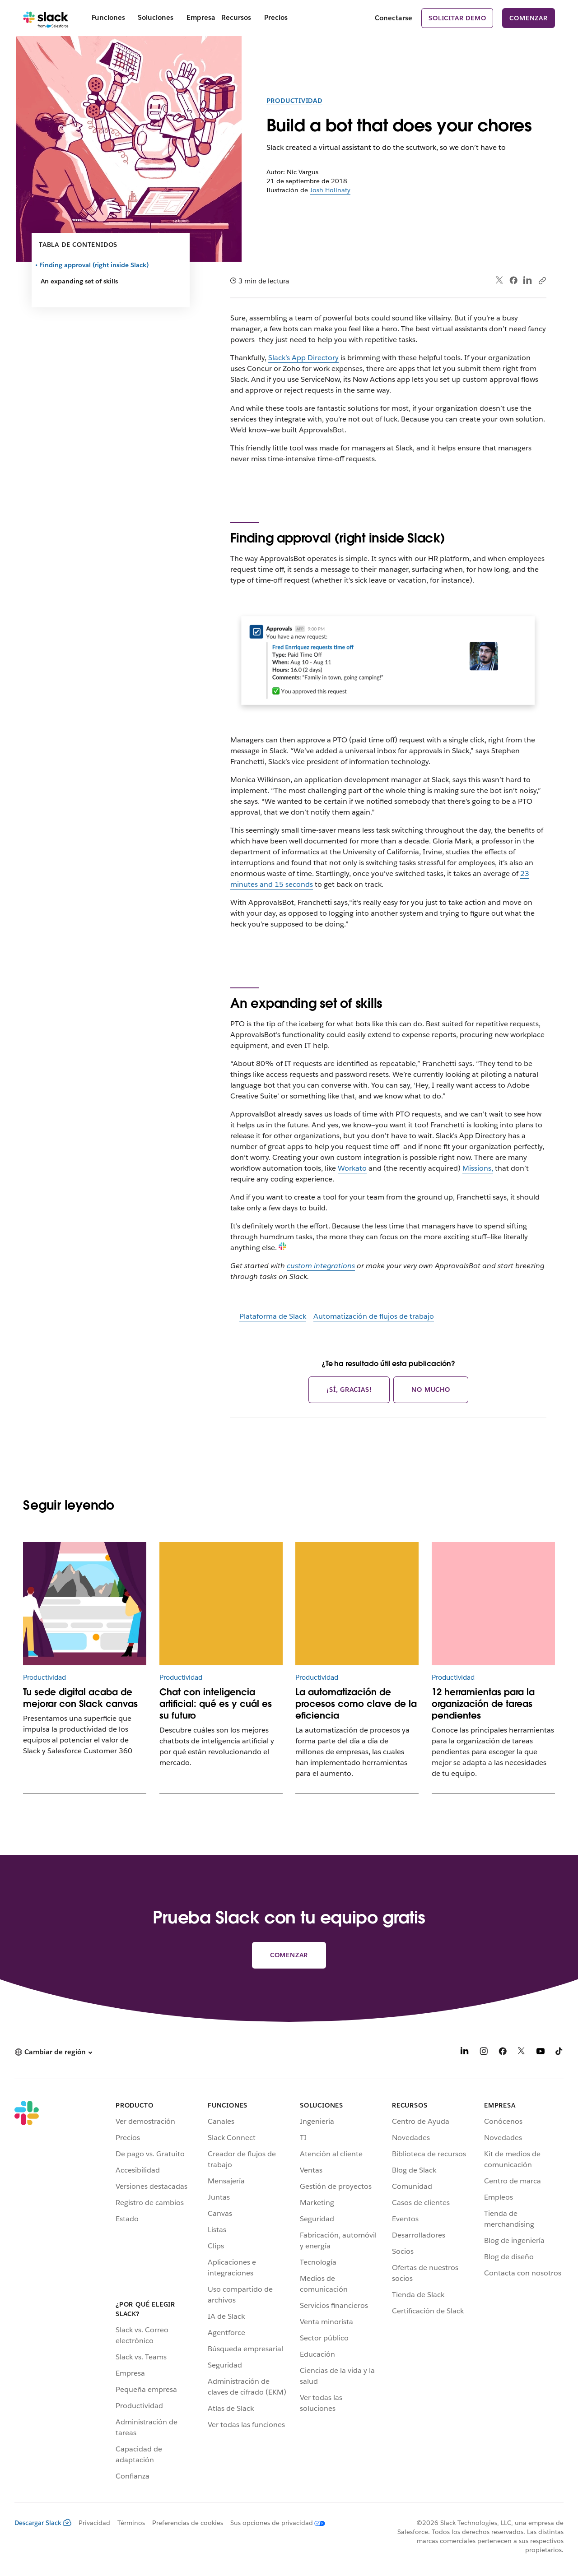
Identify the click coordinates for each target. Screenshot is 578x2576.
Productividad (294, 101)
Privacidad (94, 2523)
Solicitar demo (457, 18)
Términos (131, 2523)
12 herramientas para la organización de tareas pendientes (483, 1703)
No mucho (430, 1389)
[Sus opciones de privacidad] (274, 2523)
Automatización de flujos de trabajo (373, 1316)
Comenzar (528, 18)
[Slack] (46, 18)
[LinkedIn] (465, 2052)
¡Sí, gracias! (349, 1389)
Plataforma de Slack (272, 1316)
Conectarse (393, 18)
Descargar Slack (42, 2523)
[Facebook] (503, 2052)
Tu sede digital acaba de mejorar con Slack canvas (80, 1698)
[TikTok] (559, 2052)
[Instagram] (484, 2052)
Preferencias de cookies (187, 2523)
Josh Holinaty (330, 190)
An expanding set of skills (79, 281)
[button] (53, 2052)
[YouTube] (540, 2052)
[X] (521, 2052)
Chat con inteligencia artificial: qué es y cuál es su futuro (215, 1703)
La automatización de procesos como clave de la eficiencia (356, 1703)
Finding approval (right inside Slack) (95, 265)
